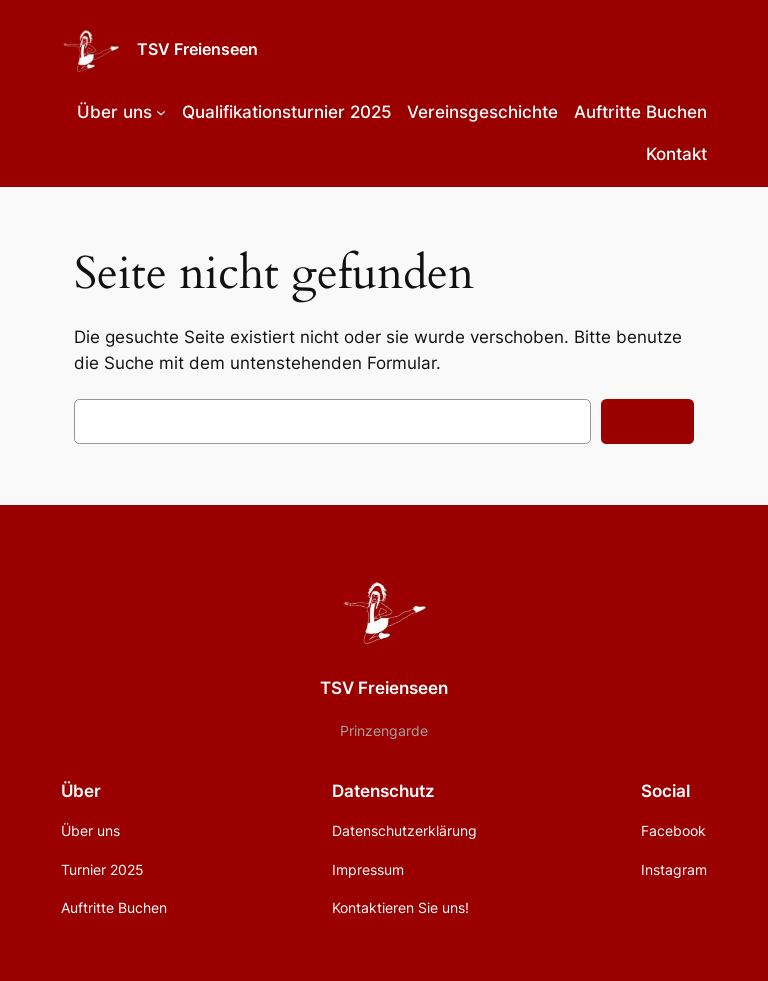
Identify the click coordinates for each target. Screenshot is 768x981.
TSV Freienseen (197, 49)
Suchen (647, 421)
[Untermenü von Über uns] (161, 112)
